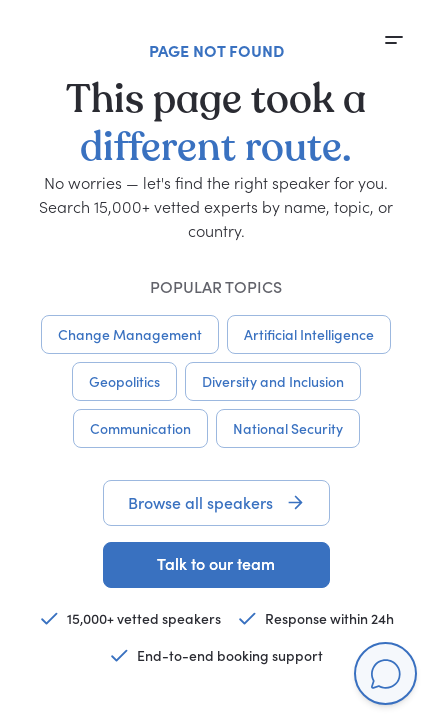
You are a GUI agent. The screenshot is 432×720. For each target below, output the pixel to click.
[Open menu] (394, 40)
